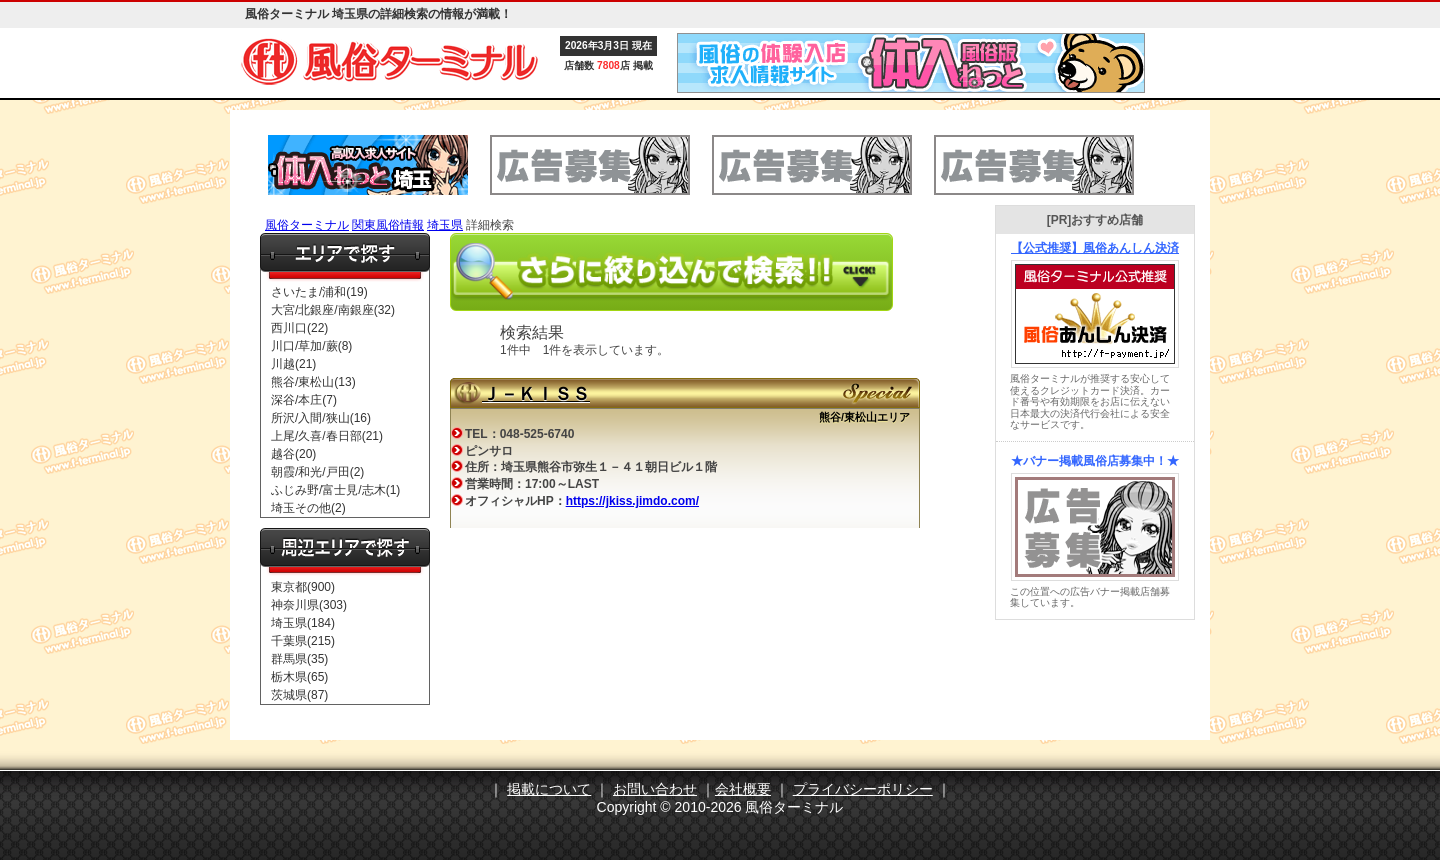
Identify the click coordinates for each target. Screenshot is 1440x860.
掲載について (549, 789)
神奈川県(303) (309, 605)
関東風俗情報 (388, 225)
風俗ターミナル (307, 225)
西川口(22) (299, 328)
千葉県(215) (303, 641)
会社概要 (743, 789)
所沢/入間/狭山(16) (321, 418)
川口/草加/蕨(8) (311, 346)
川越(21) (293, 364)
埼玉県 (445, 225)
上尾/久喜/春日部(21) (327, 436)
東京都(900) (303, 587)
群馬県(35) (299, 659)
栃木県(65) (299, 677)
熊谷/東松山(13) (313, 382)
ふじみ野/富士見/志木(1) (335, 490)
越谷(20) (293, 454)
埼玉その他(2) (308, 508)
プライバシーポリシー (863, 789)
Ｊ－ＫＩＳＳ (536, 394)
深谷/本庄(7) (304, 400)
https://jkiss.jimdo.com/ (632, 501)
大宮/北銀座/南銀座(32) (333, 310)
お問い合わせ (655, 789)
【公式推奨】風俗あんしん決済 (1095, 248)
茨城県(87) (299, 695)
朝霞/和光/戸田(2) (317, 472)
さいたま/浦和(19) (319, 292)
